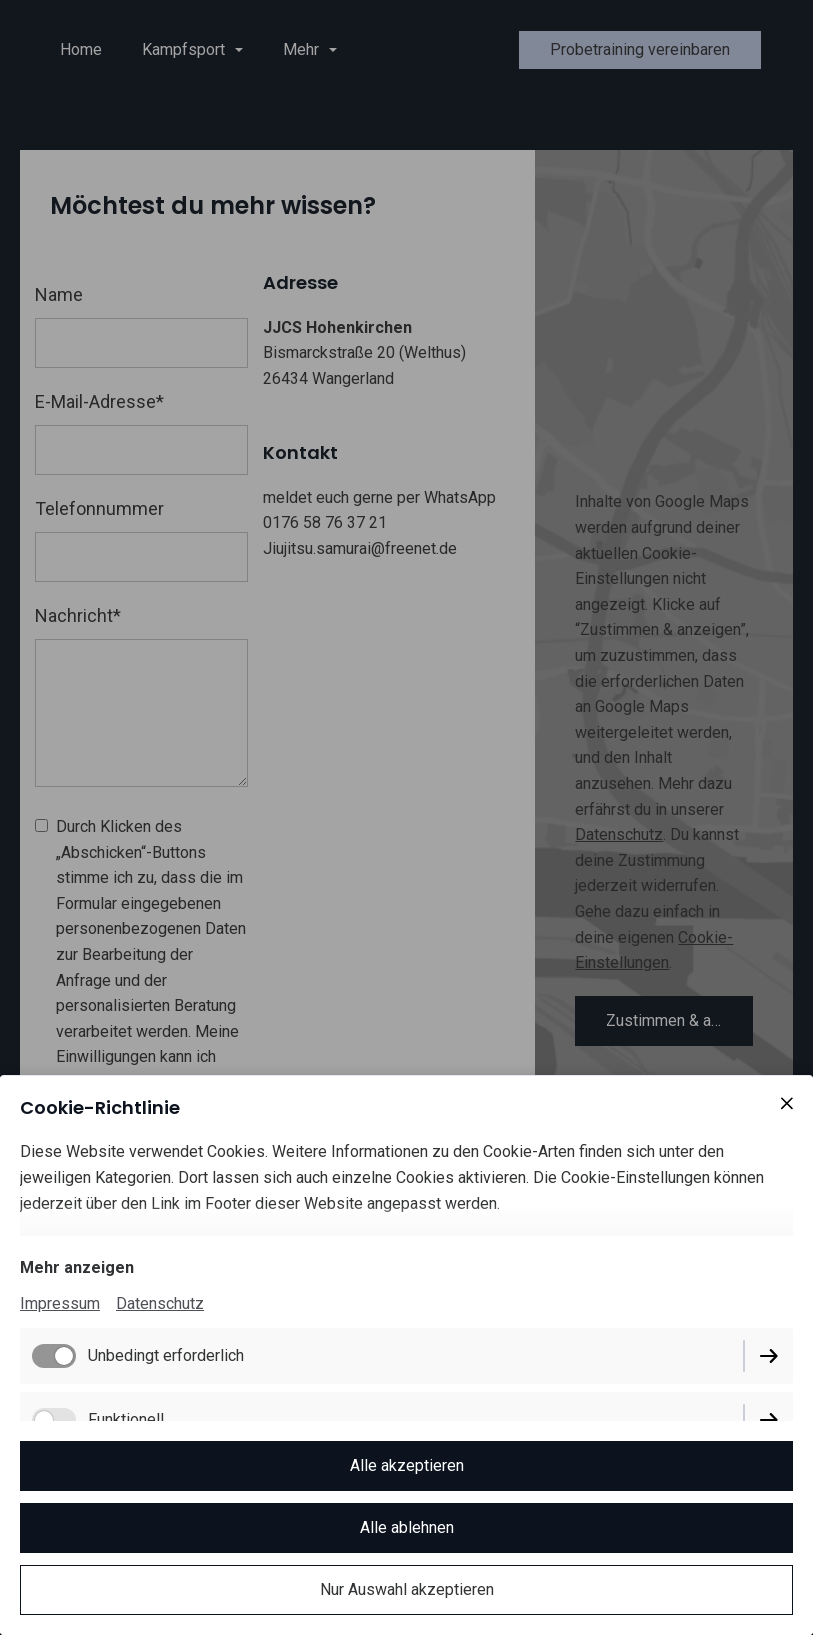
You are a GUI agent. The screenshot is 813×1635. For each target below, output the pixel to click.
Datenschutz (160, 1303)
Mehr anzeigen (77, 1267)
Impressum (60, 1303)
